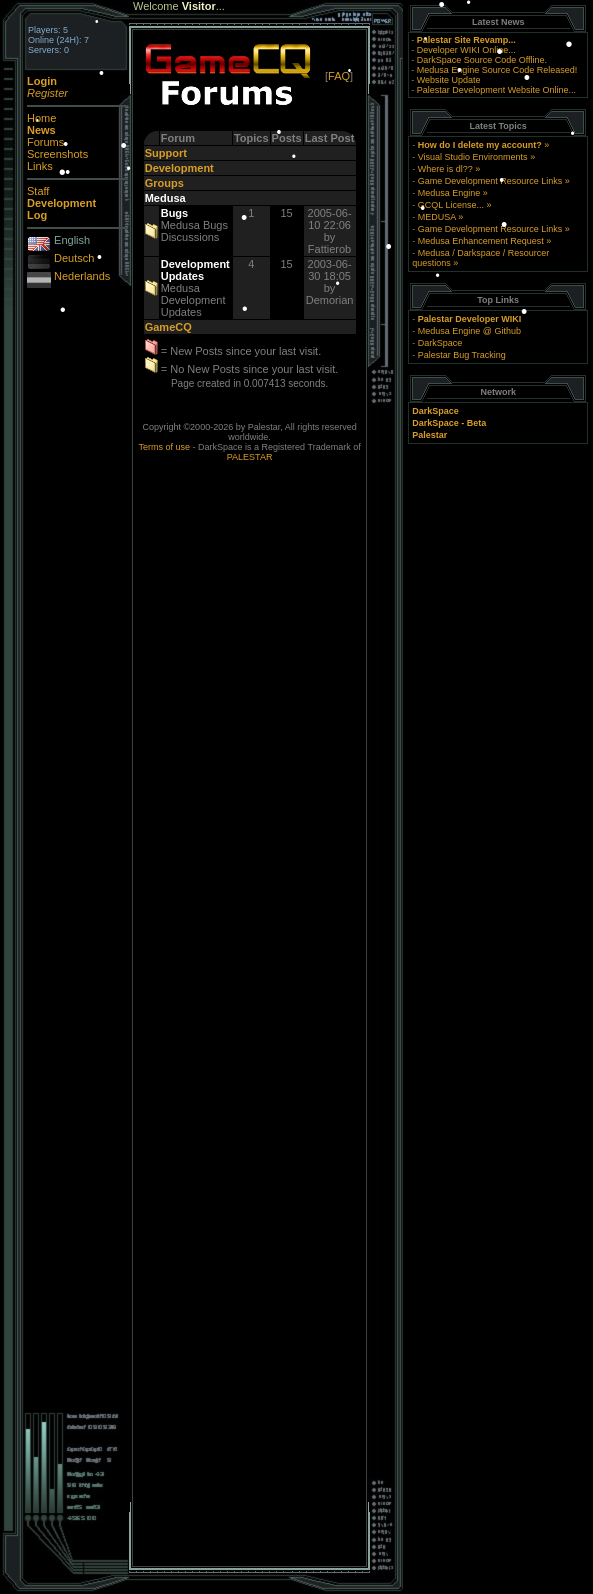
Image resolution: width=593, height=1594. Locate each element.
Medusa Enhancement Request (481, 241)
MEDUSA (437, 217)
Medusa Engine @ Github (469, 331)
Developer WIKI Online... (466, 50)
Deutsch (74, 258)
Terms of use (165, 447)
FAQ (339, 76)
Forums (45, 142)
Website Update (449, 80)
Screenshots (57, 154)
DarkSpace (440, 343)
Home (41, 118)
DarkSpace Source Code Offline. (482, 60)
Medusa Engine (449, 193)
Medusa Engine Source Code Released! (497, 70)
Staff (38, 191)
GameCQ (168, 327)
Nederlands (82, 276)
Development (179, 168)
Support (166, 153)
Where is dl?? (445, 169)
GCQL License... (451, 205)
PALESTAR (250, 457)
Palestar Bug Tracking (462, 355)
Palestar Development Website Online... (496, 90)
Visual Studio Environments (473, 157)
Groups (164, 183)
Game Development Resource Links (490, 181)
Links (40, 166)
